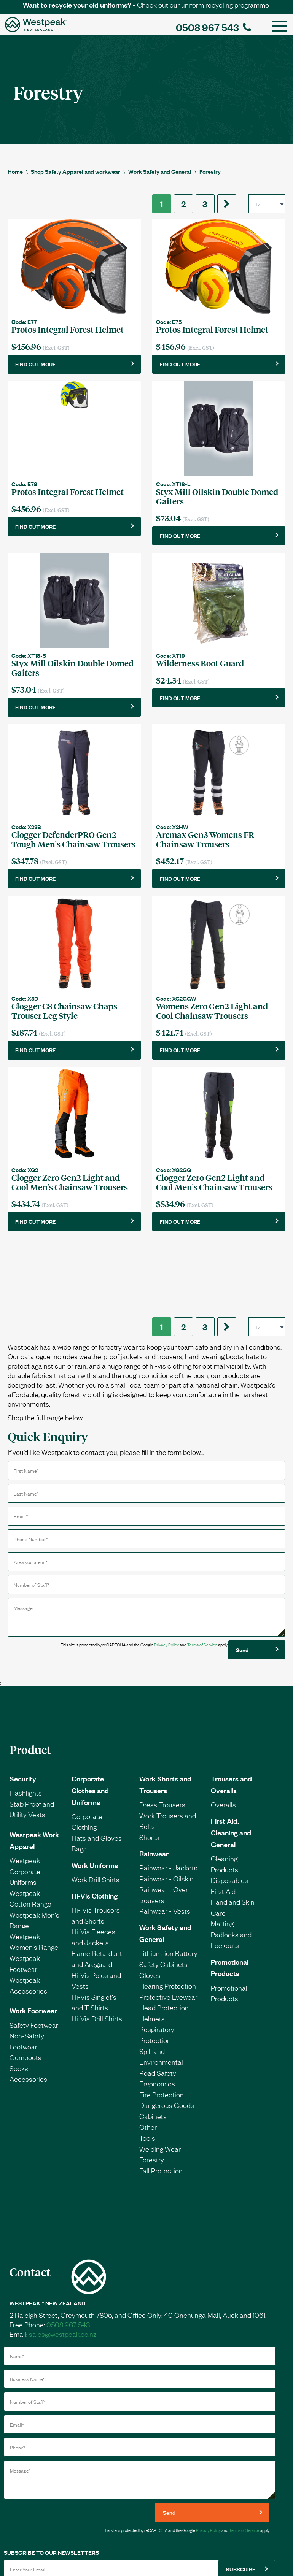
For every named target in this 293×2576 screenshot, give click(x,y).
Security (23, 1707)
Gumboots (25, 1986)
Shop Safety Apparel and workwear (75, 171)
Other (148, 2055)
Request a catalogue (86, 2553)
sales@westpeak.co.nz (62, 2262)
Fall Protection (161, 2099)
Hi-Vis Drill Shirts (97, 1947)
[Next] (226, 203)
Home (15, 171)
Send (242, 1579)
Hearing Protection (167, 1914)
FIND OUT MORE (35, 364)
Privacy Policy (166, 1573)
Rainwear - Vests (164, 1839)
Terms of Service (202, 1573)
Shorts (149, 1765)
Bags (79, 1777)
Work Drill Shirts (95, 1808)
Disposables (229, 1808)
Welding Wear (160, 2077)
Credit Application (34, 2553)
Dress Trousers (162, 1733)
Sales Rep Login (261, 2553)
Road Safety (157, 2001)
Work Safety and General (159, 171)
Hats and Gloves (97, 1766)
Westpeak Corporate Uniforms (25, 1799)
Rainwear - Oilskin (166, 1807)
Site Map (223, 2553)
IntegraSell (182, 2568)
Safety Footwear (34, 1953)
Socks (19, 1997)
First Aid (223, 1819)
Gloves (150, 1903)
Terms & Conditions (141, 2553)
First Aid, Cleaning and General (231, 1761)
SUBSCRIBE (240, 2498)
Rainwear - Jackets (168, 1796)
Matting (222, 1852)
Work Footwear (33, 1939)
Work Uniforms (95, 1794)
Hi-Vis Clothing (95, 1824)
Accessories (28, 2007)
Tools (147, 2066)
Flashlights (26, 1721)
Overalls (223, 1733)
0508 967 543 (213, 27)
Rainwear (154, 1782)
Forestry (210, 171)
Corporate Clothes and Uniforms (90, 1719)
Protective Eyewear (168, 1925)
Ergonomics (157, 2012)
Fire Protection (161, 2023)
